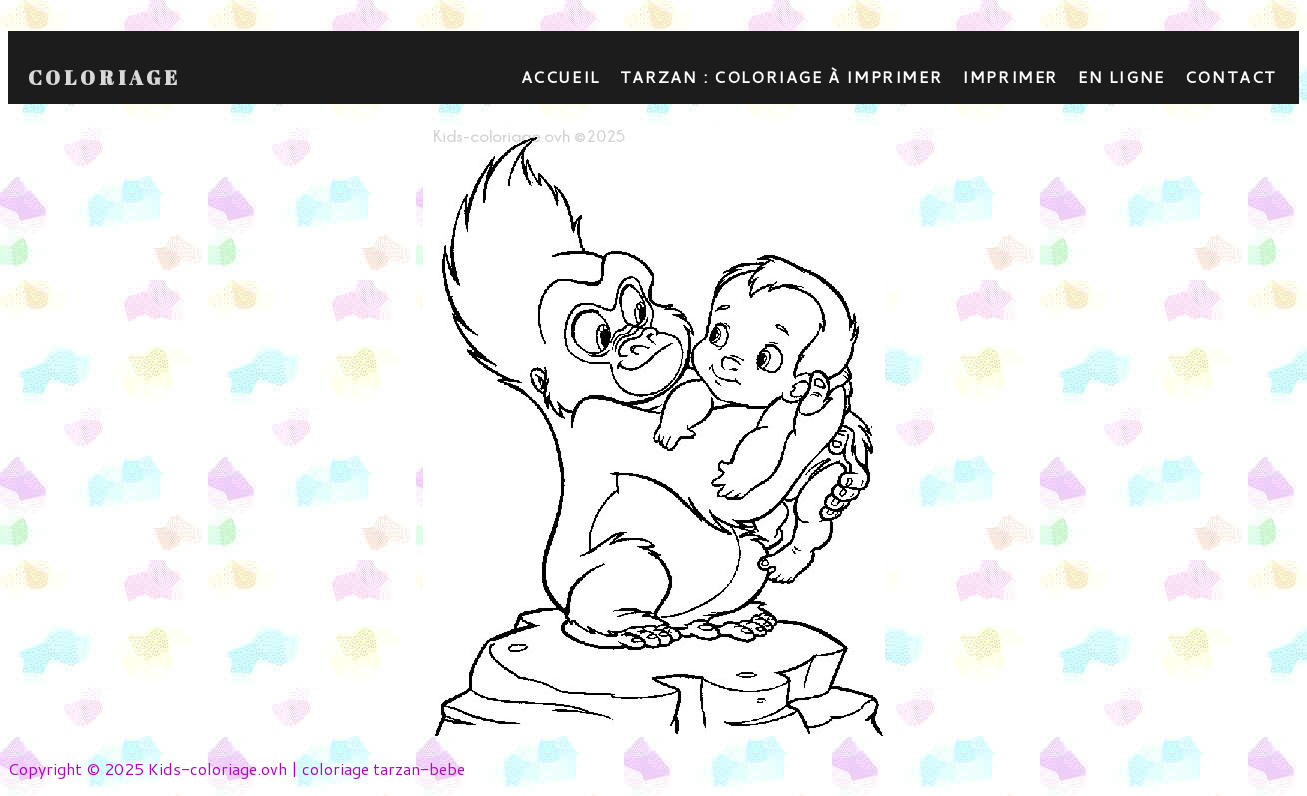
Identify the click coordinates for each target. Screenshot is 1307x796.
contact (1231, 76)
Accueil (560, 76)
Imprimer (1010, 76)
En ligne (1121, 76)
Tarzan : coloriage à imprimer (781, 76)
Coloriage (104, 78)
